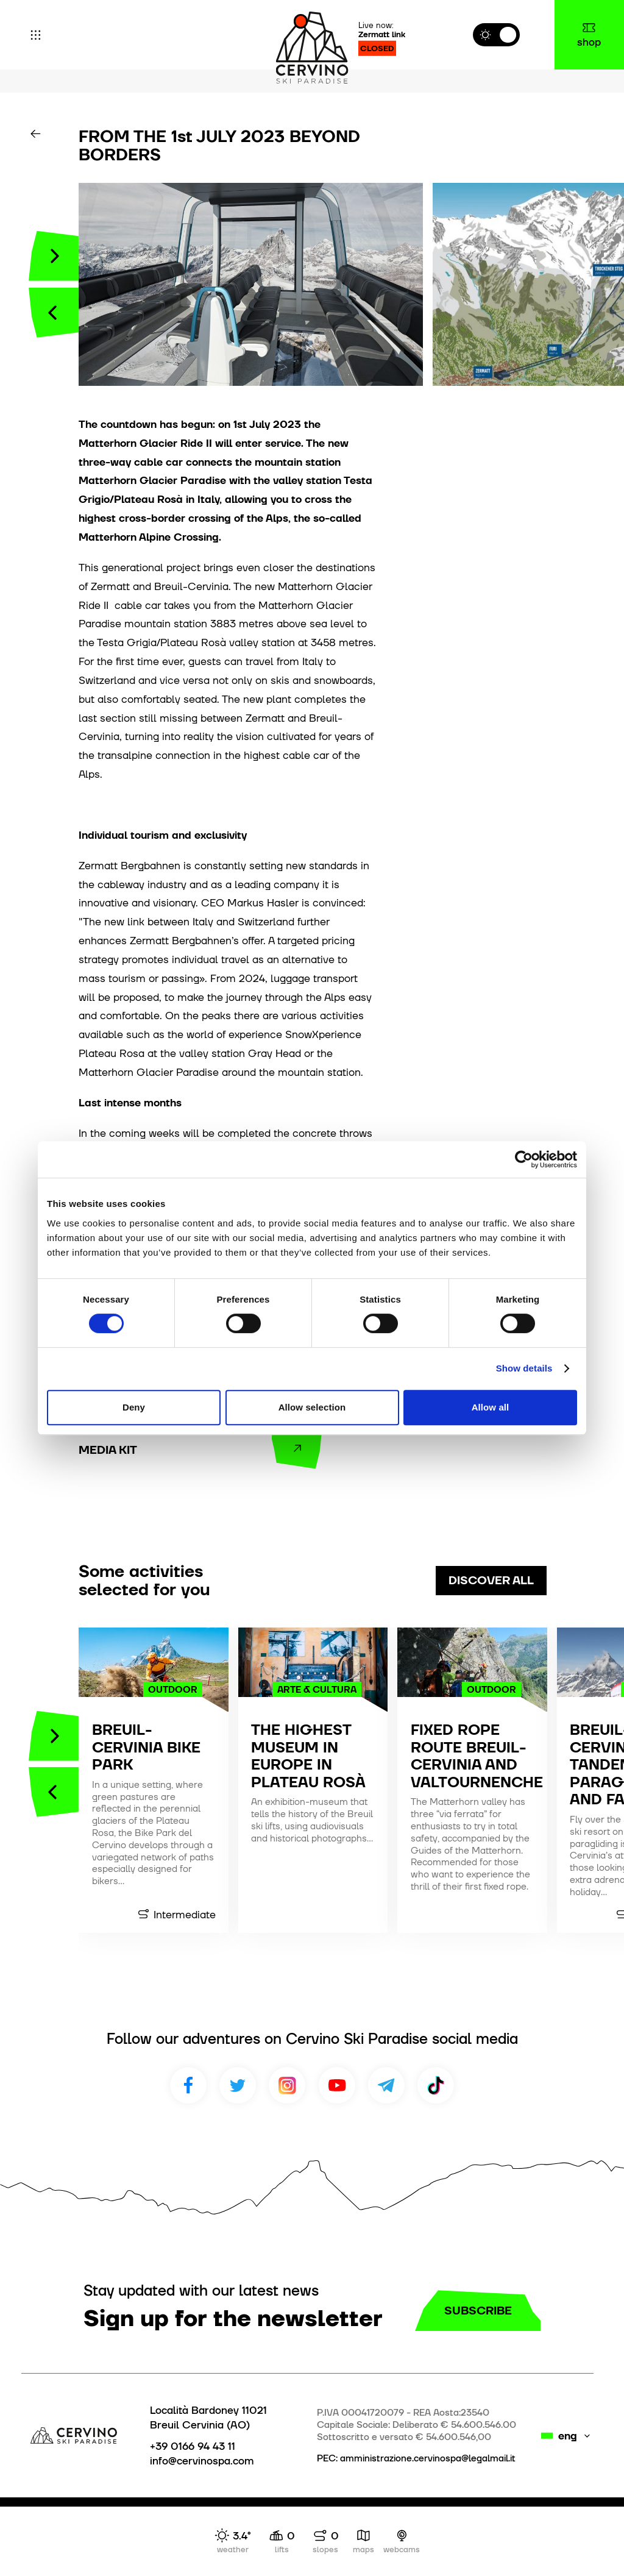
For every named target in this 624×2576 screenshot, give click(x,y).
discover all (491, 1580)
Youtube (337, 2085)
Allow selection (312, 1407)
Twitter (237, 2085)
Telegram (386, 2085)
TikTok (435, 2085)
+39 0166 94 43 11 (192, 2446)
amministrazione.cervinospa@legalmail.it (428, 2458)
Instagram (287, 2085)
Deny (133, 1407)
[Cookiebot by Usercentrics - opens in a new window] (523, 1159)
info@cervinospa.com (202, 2460)
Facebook (188, 2085)
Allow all (490, 1407)
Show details (524, 1368)
